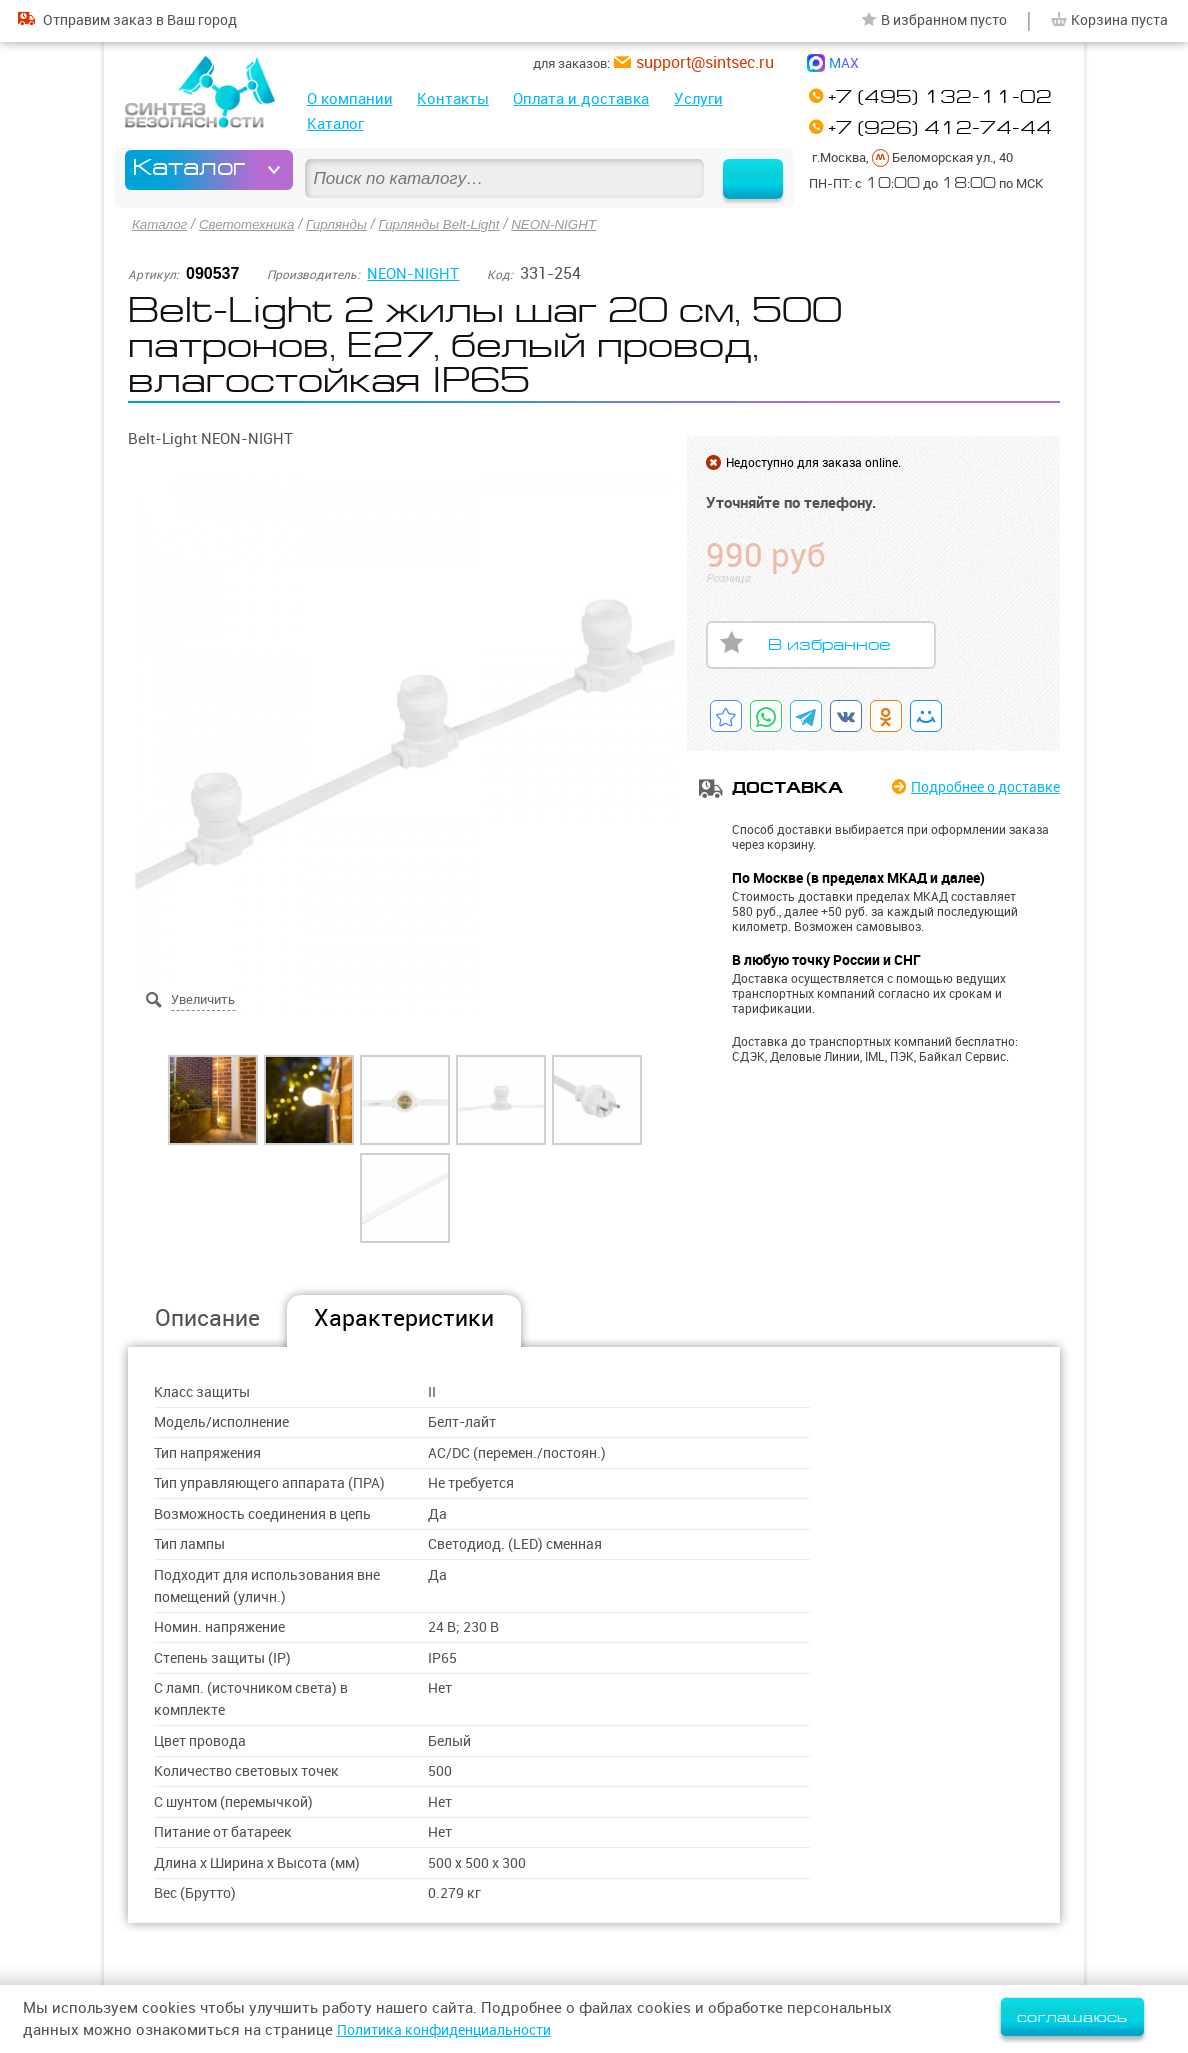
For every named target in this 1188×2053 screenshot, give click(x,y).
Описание (207, 1316)
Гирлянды (344, 224)
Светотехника (251, 224)
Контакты (453, 98)
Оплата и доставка (581, 98)
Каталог (335, 123)
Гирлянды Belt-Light (451, 224)
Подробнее (977, 786)
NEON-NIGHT (570, 224)
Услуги (698, 98)
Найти (746, 170)
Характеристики (404, 1316)
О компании (350, 98)
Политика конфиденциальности (454, 2029)
